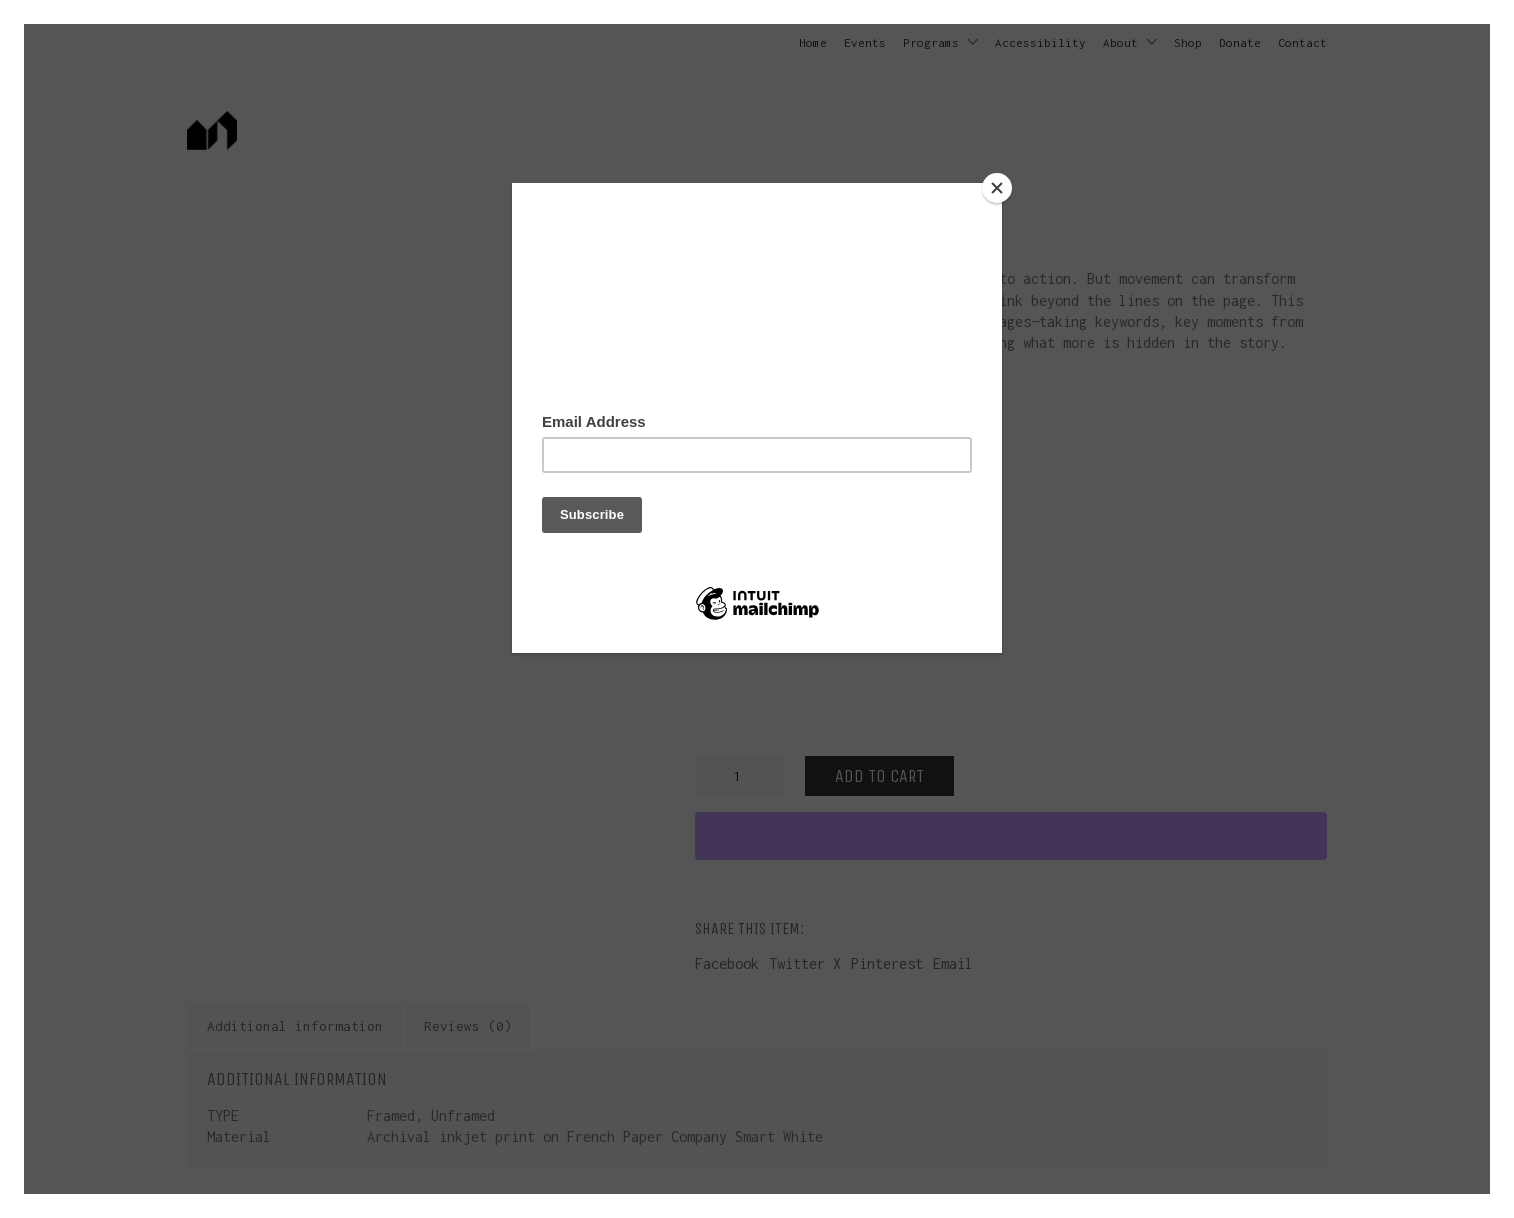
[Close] (997, 188)
